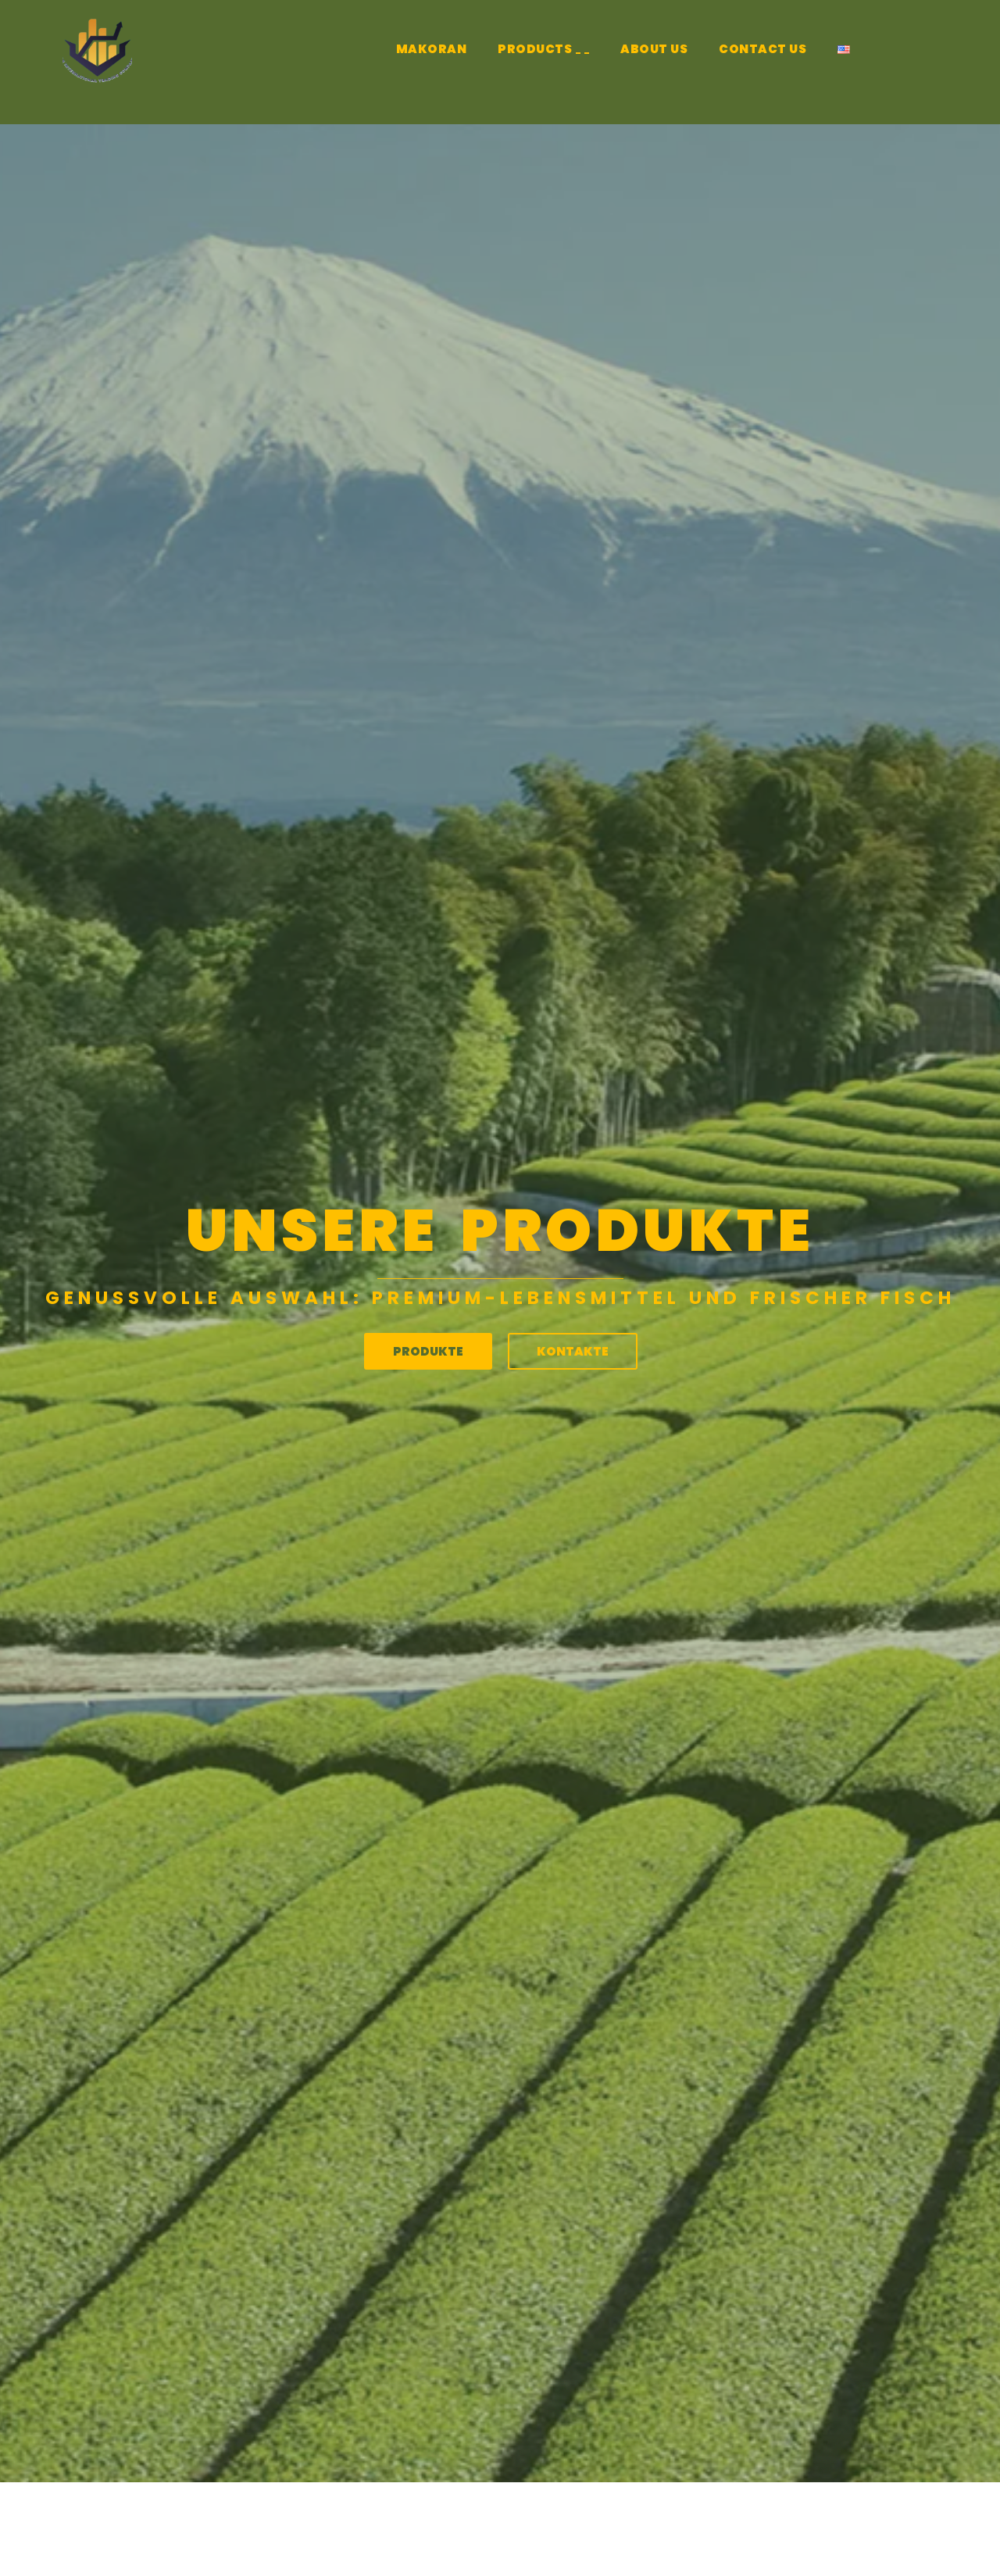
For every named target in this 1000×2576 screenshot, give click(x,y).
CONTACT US (762, 48)
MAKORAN (431, 48)
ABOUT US (654, 48)
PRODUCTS (543, 51)
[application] (578, 53)
